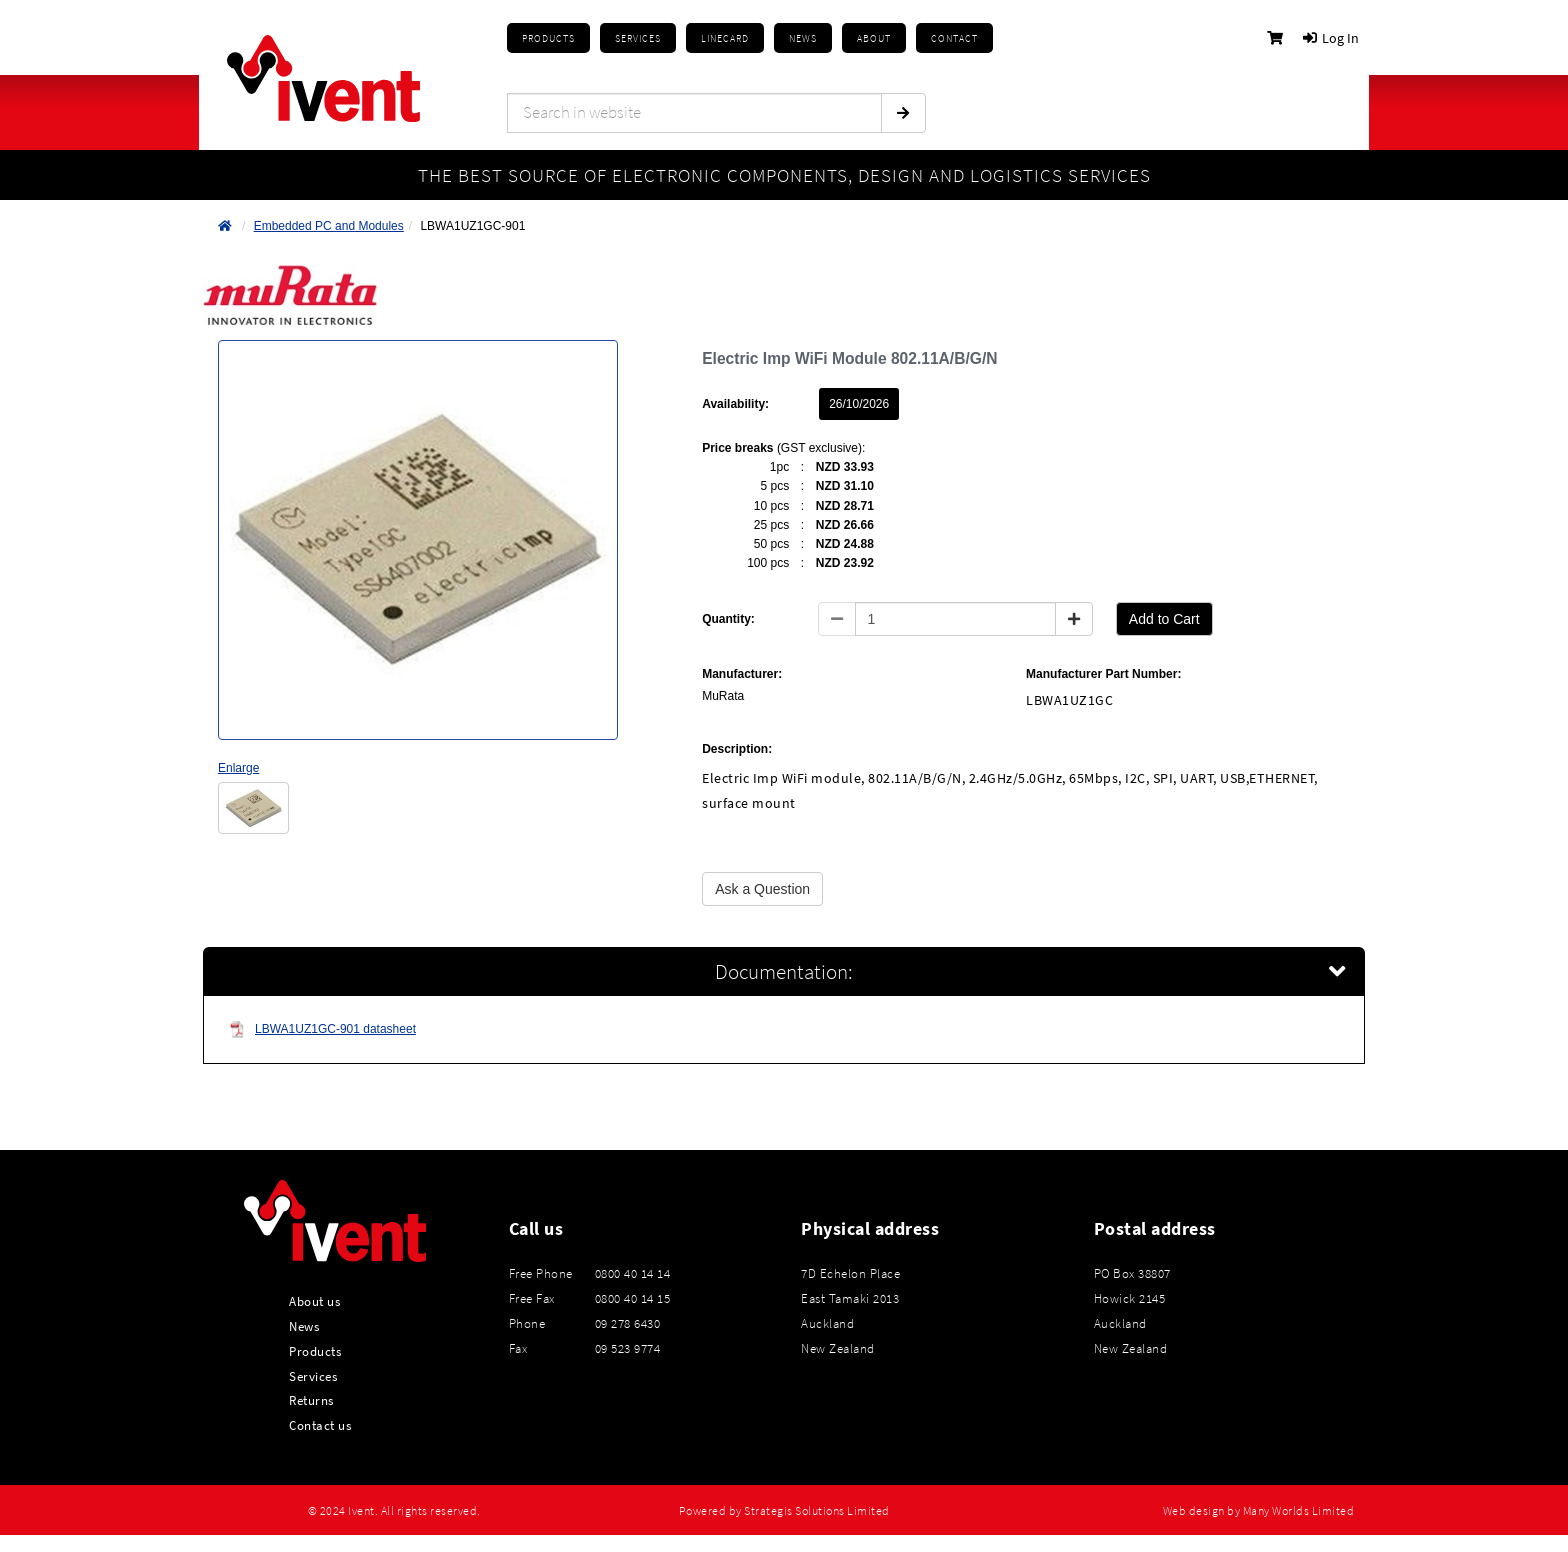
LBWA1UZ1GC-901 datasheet (322, 1029)
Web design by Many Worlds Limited (1259, 1511)
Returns (311, 1400)
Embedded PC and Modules (329, 226)
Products (548, 38)
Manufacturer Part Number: (1103, 674)
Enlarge (238, 768)
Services (313, 1376)
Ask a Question (762, 889)
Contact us (320, 1425)
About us (314, 1301)
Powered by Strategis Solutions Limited (784, 1511)
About (874, 38)
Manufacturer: (742, 674)
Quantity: (728, 619)
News (304, 1326)
